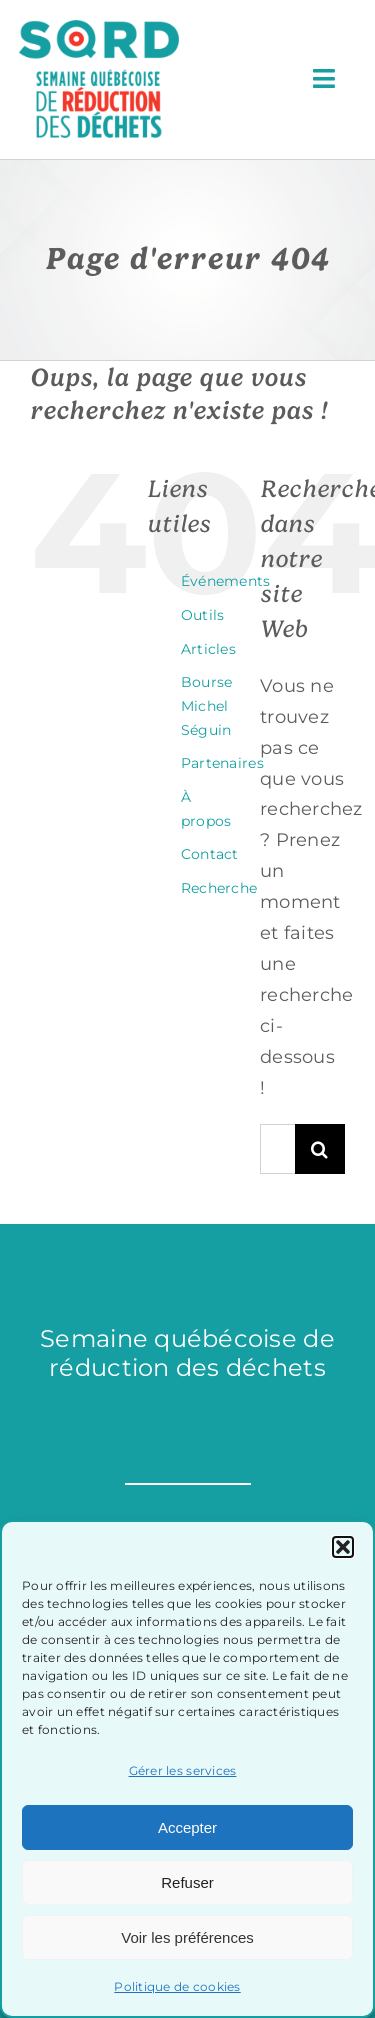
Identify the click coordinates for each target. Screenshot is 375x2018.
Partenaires (222, 763)
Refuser (187, 1882)
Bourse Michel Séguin (207, 706)
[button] (343, 1547)
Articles (208, 649)
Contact (210, 854)
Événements (226, 581)
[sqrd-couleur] (99, 29)
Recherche (219, 888)
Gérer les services (183, 1770)
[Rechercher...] (277, 1149)
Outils (203, 615)
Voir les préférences (187, 1937)
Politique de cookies (177, 1986)
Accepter (187, 1827)
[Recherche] (320, 1149)
